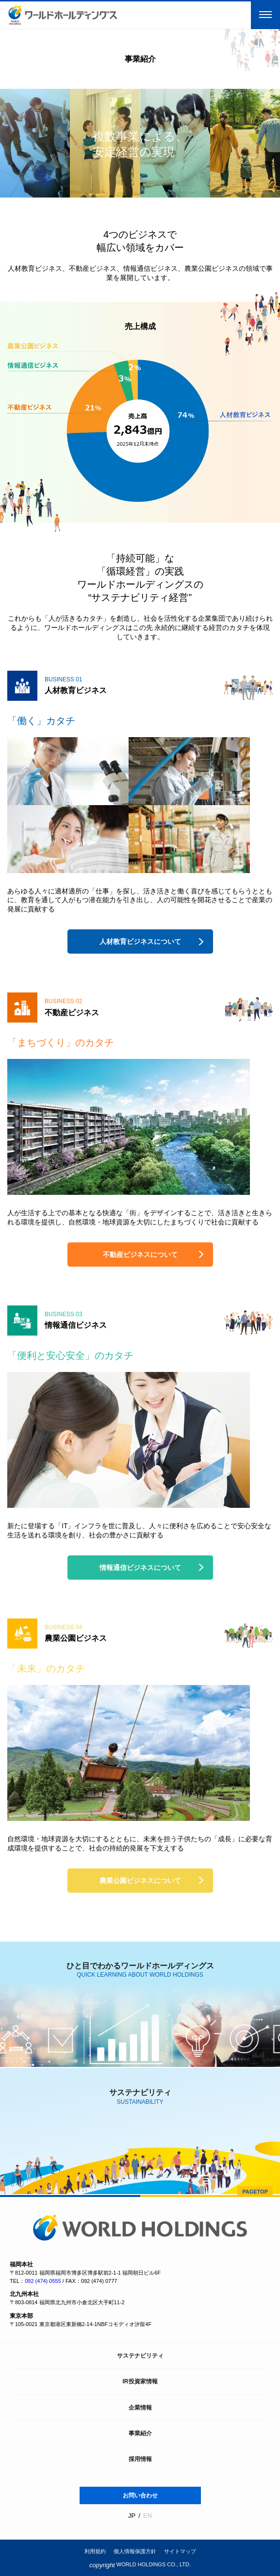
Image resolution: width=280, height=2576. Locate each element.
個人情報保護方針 (135, 2551)
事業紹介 (140, 2433)
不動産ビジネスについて (140, 1254)
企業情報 (140, 2407)
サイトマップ (180, 2551)
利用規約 (95, 2551)
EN (147, 2515)
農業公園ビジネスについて (140, 1880)
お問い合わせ (140, 2495)
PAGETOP (255, 2192)
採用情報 (140, 2459)
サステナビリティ (140, 2355)
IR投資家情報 (140, 2381)
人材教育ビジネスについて (140, 941)
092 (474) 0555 (43, 2281)
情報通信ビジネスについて (140, 1567)
